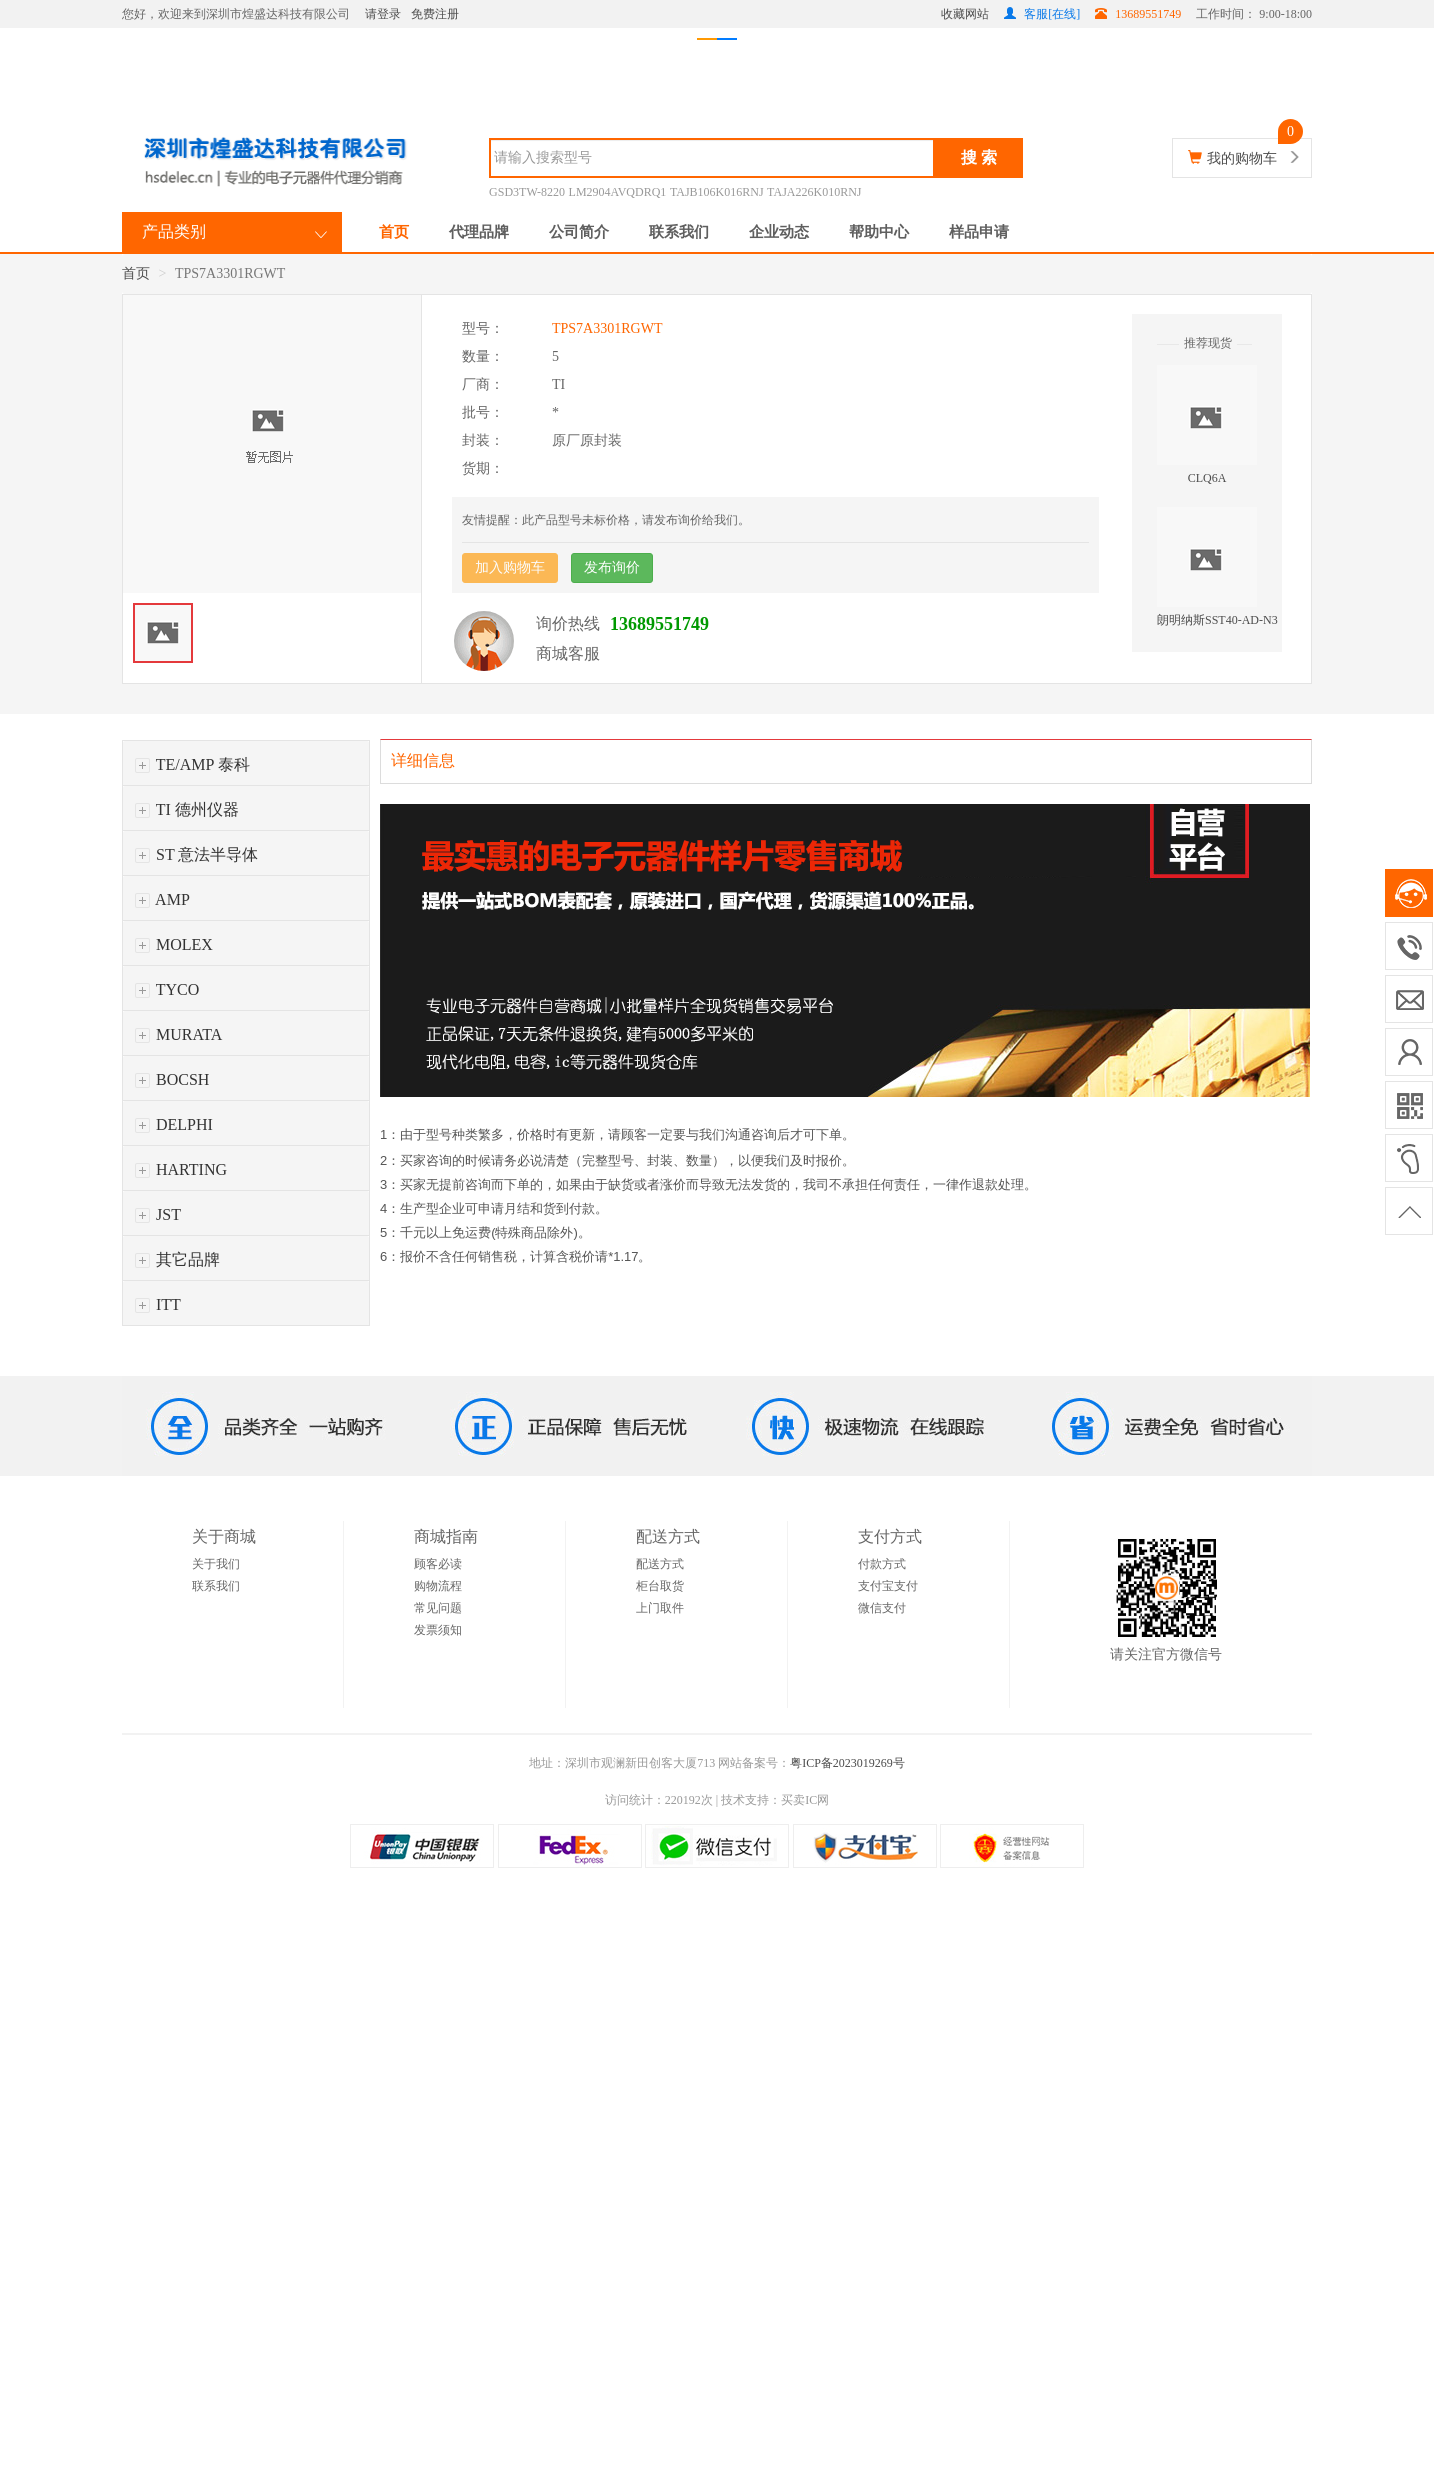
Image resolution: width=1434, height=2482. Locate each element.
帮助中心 (879, 232)
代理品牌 (479, 232)
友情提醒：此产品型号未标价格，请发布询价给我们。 (606, 520)
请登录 (383, 14)
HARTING (181, 1169)
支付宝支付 (888, 1586)
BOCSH (172, 1079)
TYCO (167, 989)
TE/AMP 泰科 (192, 764)
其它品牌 (177, 1259)
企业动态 (779, 232)
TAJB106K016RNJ (717, 192)
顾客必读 (438, 1564)
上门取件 (660, 1608)
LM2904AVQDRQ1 (618, 192)
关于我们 (216, 1564)
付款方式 (882, 1564)
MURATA (178, 1034)
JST (158, 1214)
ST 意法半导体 (196, 854)
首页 (394, 232)
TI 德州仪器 (187, 809)
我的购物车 (1242, 158)
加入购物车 (510, 567)
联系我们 (679, 232)
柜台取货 (660, 1586)
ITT (158, 1304)
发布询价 (612, 567)
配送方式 (660, 1564)
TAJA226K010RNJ (814, 192)
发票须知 (438, 1630)
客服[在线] (1042, 14)
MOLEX (174, 944)
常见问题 (438, 1608)
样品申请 (979, 232)
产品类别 (174, 231)
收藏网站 (965, 14)
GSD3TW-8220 (527, 192)
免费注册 (435, 14)
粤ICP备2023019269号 (847, 1763)
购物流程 (438, 1586)
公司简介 (579, 232)
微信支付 (882, 1608)
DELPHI (174, 1124)
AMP (162, 899)
